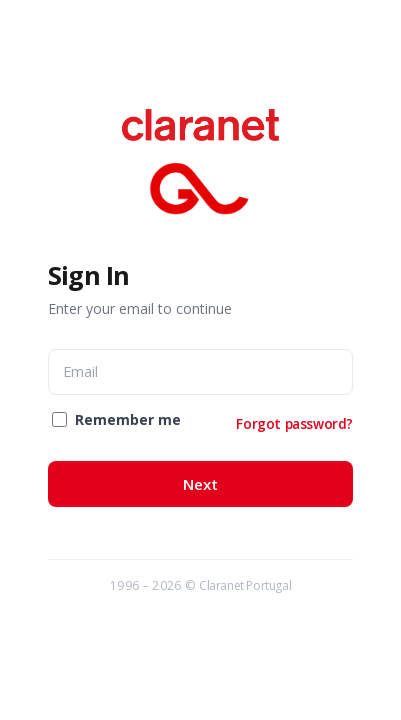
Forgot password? (294, 423)
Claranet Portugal (245, 585)
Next (200, 484)
